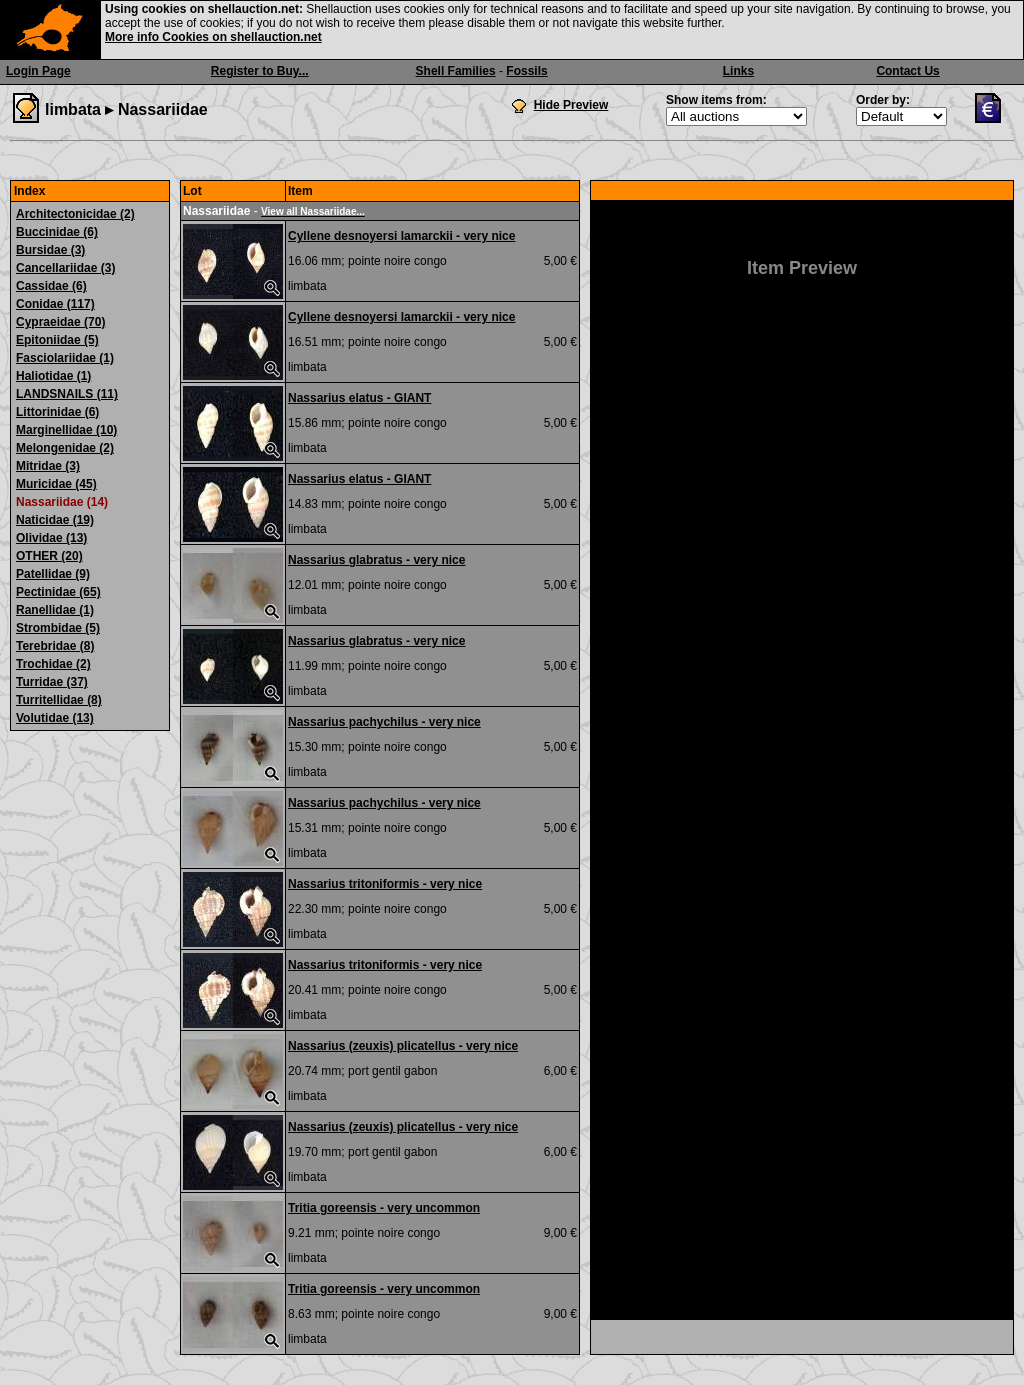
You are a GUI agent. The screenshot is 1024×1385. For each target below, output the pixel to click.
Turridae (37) (52, 682)
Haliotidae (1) (53, 376)
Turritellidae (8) (59, 700)
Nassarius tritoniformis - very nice (385, 884)
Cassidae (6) (51, 286)
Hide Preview (571, 105)
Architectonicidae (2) (75, 214)
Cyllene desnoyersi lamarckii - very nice (401, 236)
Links (738, 71)
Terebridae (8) (55, 646)
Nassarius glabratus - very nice (376, 560)
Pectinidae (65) (58, 592)
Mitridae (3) (48, 466)
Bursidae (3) (50, 250)
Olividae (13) (51, 538)
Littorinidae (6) (57, 412)
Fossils (526, 71)
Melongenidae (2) (65, 448)
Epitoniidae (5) (57, 340)
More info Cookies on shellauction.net (213, 37)
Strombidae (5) (58, 628)
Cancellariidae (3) (65, 268)
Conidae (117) (55, 304)
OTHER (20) (49, 556)
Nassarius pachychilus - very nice (384, 722)
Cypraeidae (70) (60, 322)
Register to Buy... (260, 71)
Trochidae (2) (53, 664)
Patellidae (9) (53, 574)
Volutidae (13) (55, 718)
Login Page (38, 71)
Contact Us (907, 71)
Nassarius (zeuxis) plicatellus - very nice (403, 1046)
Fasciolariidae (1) (65, 358)
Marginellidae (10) (66, 430)
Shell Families (456, 71)
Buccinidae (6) (57, 232)
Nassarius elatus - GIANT (359, 398)
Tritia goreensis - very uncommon (384, 1208)
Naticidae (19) (55, 520)
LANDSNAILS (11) (67, 394)
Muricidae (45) (56, 484)
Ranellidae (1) (55, 610)
